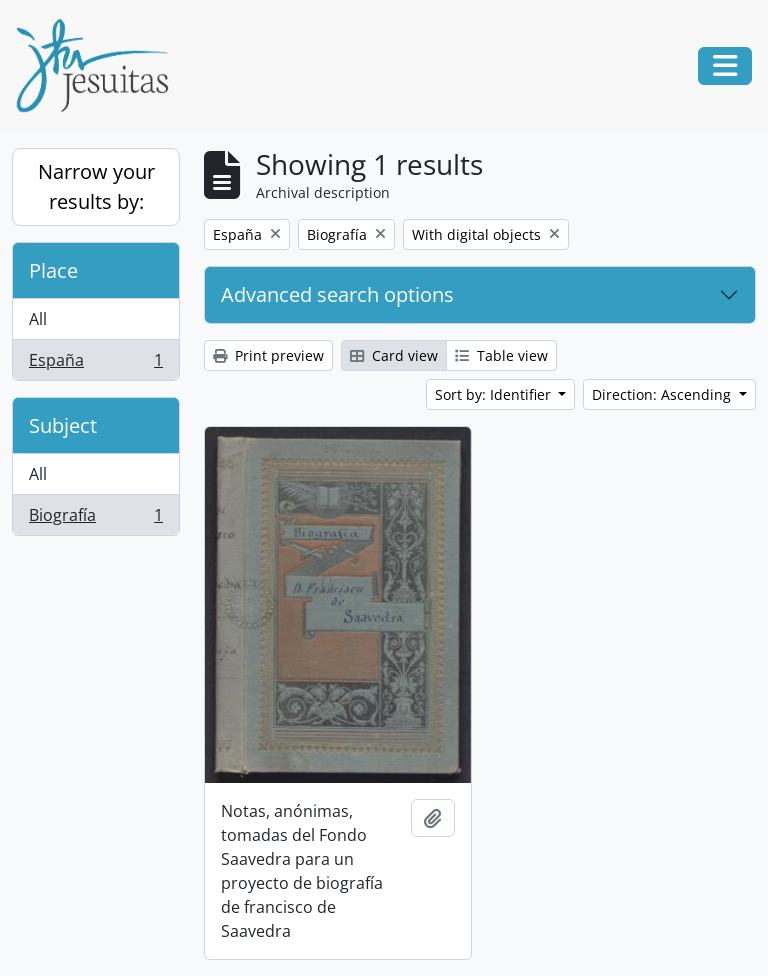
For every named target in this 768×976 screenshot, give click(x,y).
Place (53, 270)
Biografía (95, 519)
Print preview (268, 355)
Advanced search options (337, 294)
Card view (394, 355)
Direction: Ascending (663, 394)
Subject (63, 425)
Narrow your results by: (96, 186)
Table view (501, 355)
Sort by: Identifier (495, 394)
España (95, 364)
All (38, 319)
